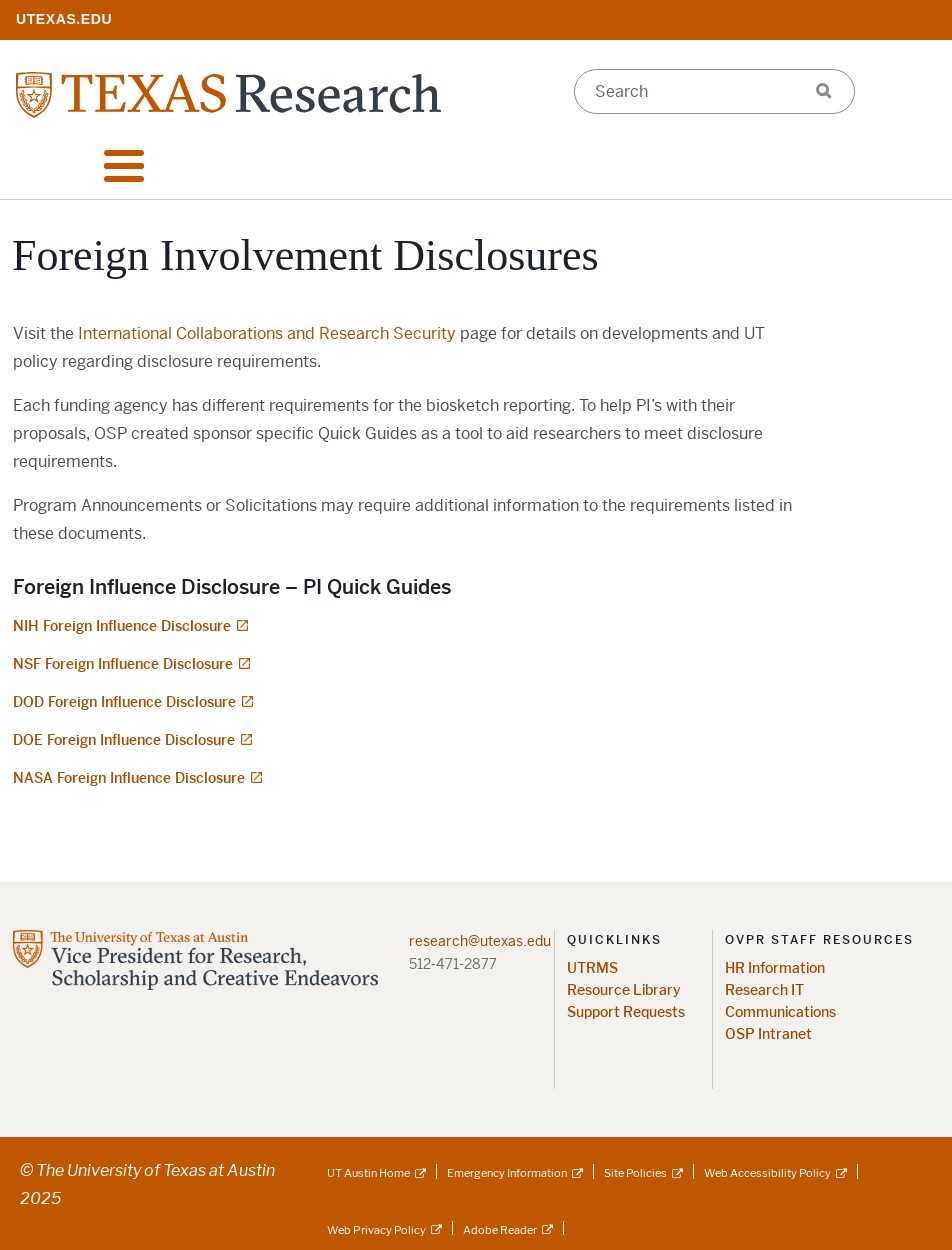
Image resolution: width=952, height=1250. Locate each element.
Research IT (764, 990)
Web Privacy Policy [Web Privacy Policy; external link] (376, 1230)
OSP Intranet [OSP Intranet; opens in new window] (768, 1034)
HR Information (775, 968)
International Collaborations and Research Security (267, 333)
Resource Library (624, 990)
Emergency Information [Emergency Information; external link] (507, 1173)
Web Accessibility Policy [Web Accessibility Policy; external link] (767, 1173)
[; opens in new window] (64, 18)
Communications (780, 1012)
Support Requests (626, 1012)
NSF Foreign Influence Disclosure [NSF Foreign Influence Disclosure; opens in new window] (123, 664)
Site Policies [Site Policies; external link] (635, 1173)
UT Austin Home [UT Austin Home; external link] (368, 1173)
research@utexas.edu (480, 941)
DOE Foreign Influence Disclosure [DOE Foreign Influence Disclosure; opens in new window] (124, 740)
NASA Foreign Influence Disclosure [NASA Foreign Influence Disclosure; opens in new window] (129, 778)
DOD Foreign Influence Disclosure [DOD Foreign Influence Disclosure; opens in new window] (124, 702)
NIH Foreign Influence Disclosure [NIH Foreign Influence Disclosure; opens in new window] (122, 626)
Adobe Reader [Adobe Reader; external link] (500, 1230)
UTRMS (592, 968)
